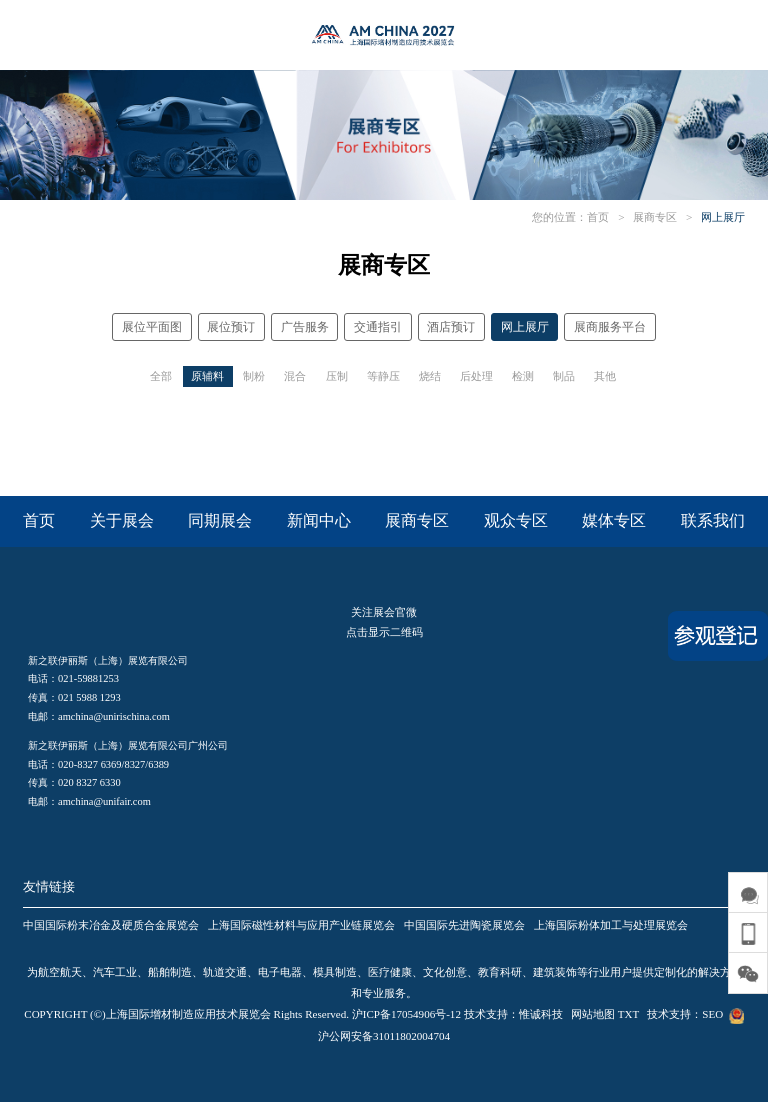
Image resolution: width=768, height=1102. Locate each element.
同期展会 (220, 520)
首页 (598, 217)
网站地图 (593, 1014)
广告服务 (305, 327)
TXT (628, 1014)
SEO (712, 1014)
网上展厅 (723, 217)
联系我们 (713, 520)
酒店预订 (451, 327)
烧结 (430, 376)
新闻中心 (319, 520)
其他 (605, 376)
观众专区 (516, 520)
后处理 (476, 376)
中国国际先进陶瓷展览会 (464, 925)
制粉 (254, 376)
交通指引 (378, 327)
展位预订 (231, 327)
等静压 (383, 376)
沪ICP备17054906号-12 (406, 1014)
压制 (337, 376)
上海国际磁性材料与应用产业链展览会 (301, 925)
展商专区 (655, 217)
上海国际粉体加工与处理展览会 (611, 925)
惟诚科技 (541, 1014)
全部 (161, 376)
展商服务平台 (610, 327)
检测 (523, 376)
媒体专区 (614, 520)
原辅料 (207, 376)
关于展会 (122, 520)
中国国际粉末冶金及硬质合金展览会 (111, 925)
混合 (295, 376)
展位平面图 (152, 327)
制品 (564, 376)
